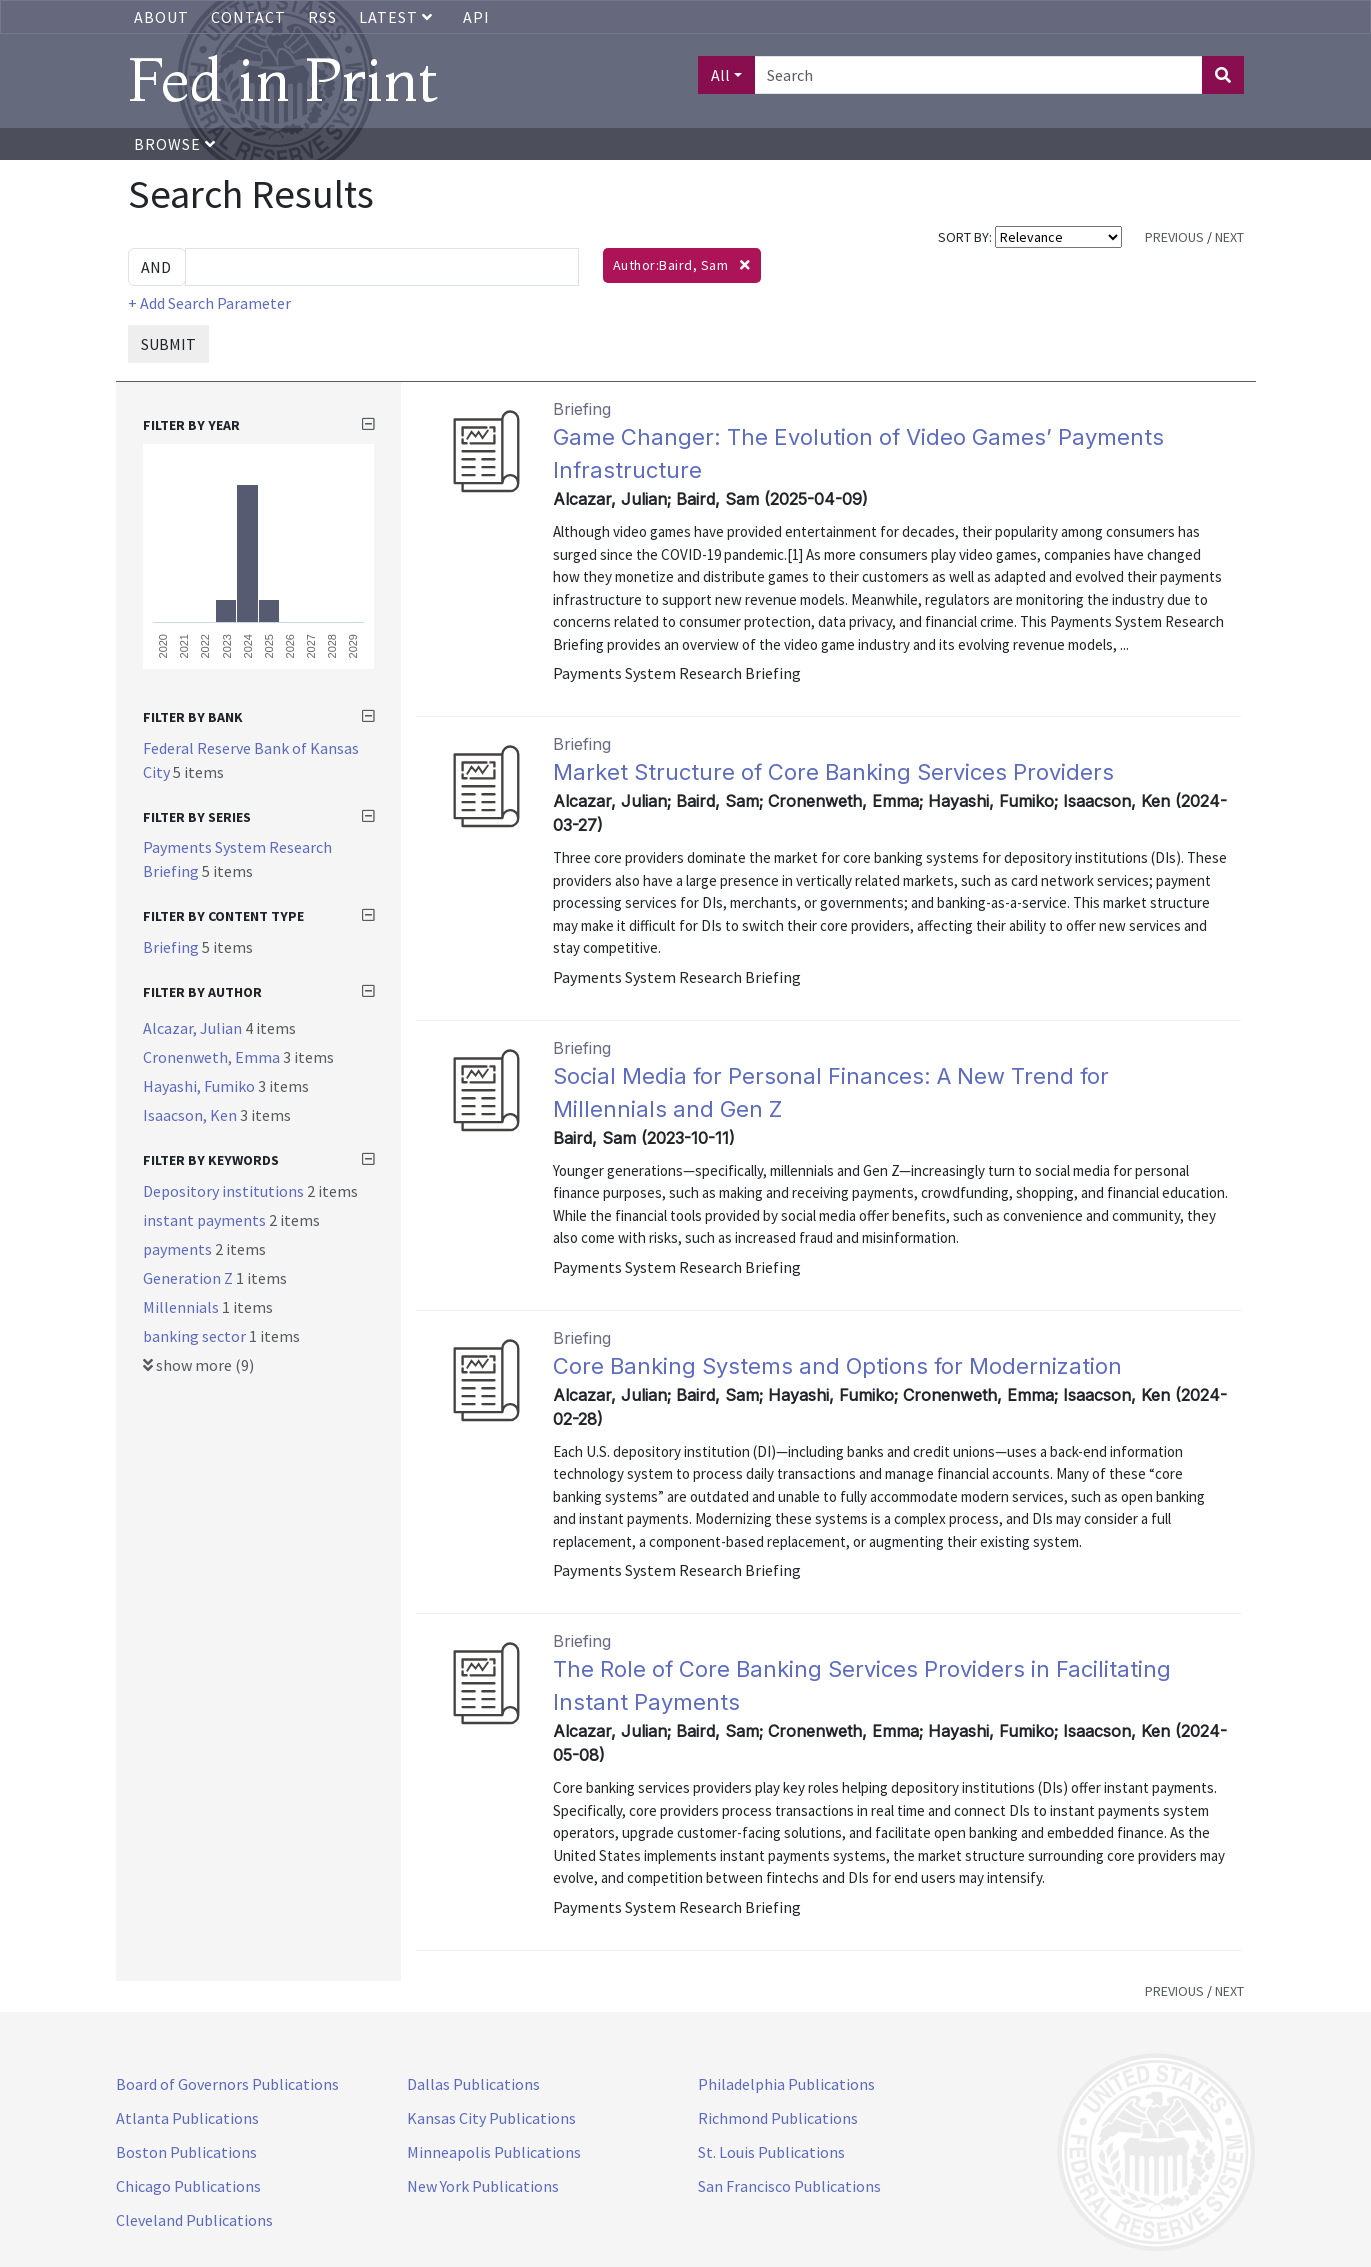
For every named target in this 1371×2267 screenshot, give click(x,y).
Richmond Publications (778, 2118)
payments (179, 1249)
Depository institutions (225, 1191)
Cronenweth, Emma (213, 1057)
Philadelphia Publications (786, 2084)
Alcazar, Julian (194, 1028)
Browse (175, 144)
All (720, 75)
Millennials (182, 1307)
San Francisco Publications (789, 2186)
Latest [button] (398, 17)
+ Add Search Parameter (209, 303)
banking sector (196, 1336)
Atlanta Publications (187, 2118)
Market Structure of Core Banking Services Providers (833, 772)
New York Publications (483, 2186)
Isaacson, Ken (191, 1115)
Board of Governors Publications (227, 2084)
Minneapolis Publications (494, 2152)
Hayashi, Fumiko (200, 1086)
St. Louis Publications (771, 2152)
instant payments (206, 1220)
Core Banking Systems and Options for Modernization (837, 1366)
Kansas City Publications (491, 2118)
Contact (248, 17)
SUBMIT (168, 344)
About (161, 17)
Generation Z (189, 1278)
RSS (322, 17)
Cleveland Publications (194, 2220)
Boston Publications (186, 2152)
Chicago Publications (188, 2186)
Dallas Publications (473, 2084)
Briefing (172, 947)
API (476, 17)
